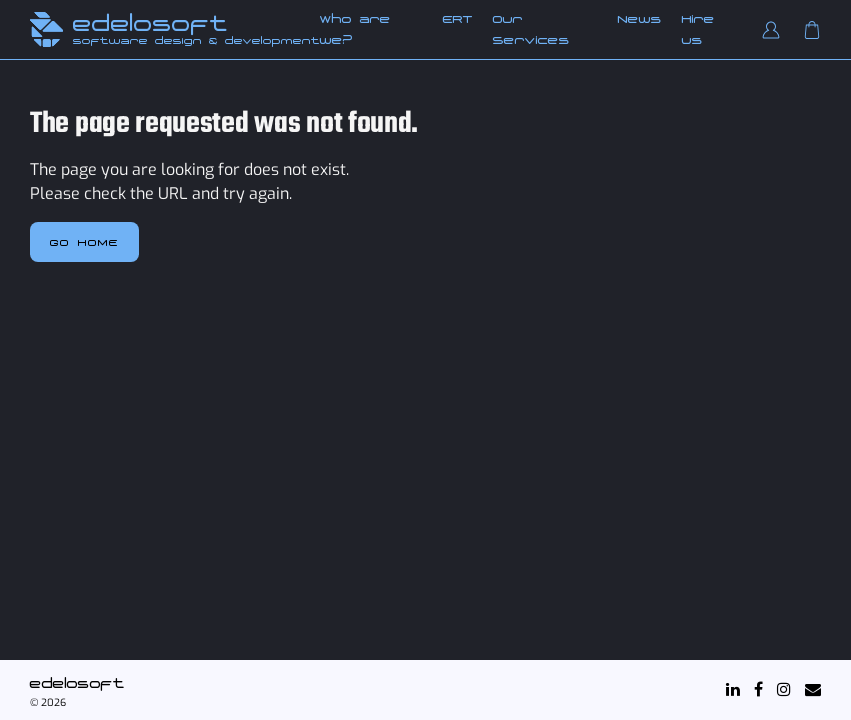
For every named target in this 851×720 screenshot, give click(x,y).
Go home (84, 242)
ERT (458, 19)
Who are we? (355, 29)
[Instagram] (784, 689)
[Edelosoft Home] (46, 29)
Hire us (698, 29)
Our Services (531, 29)
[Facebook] (758, 689)
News (640, 19)
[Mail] (813, 689)
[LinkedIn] (733, 689)
